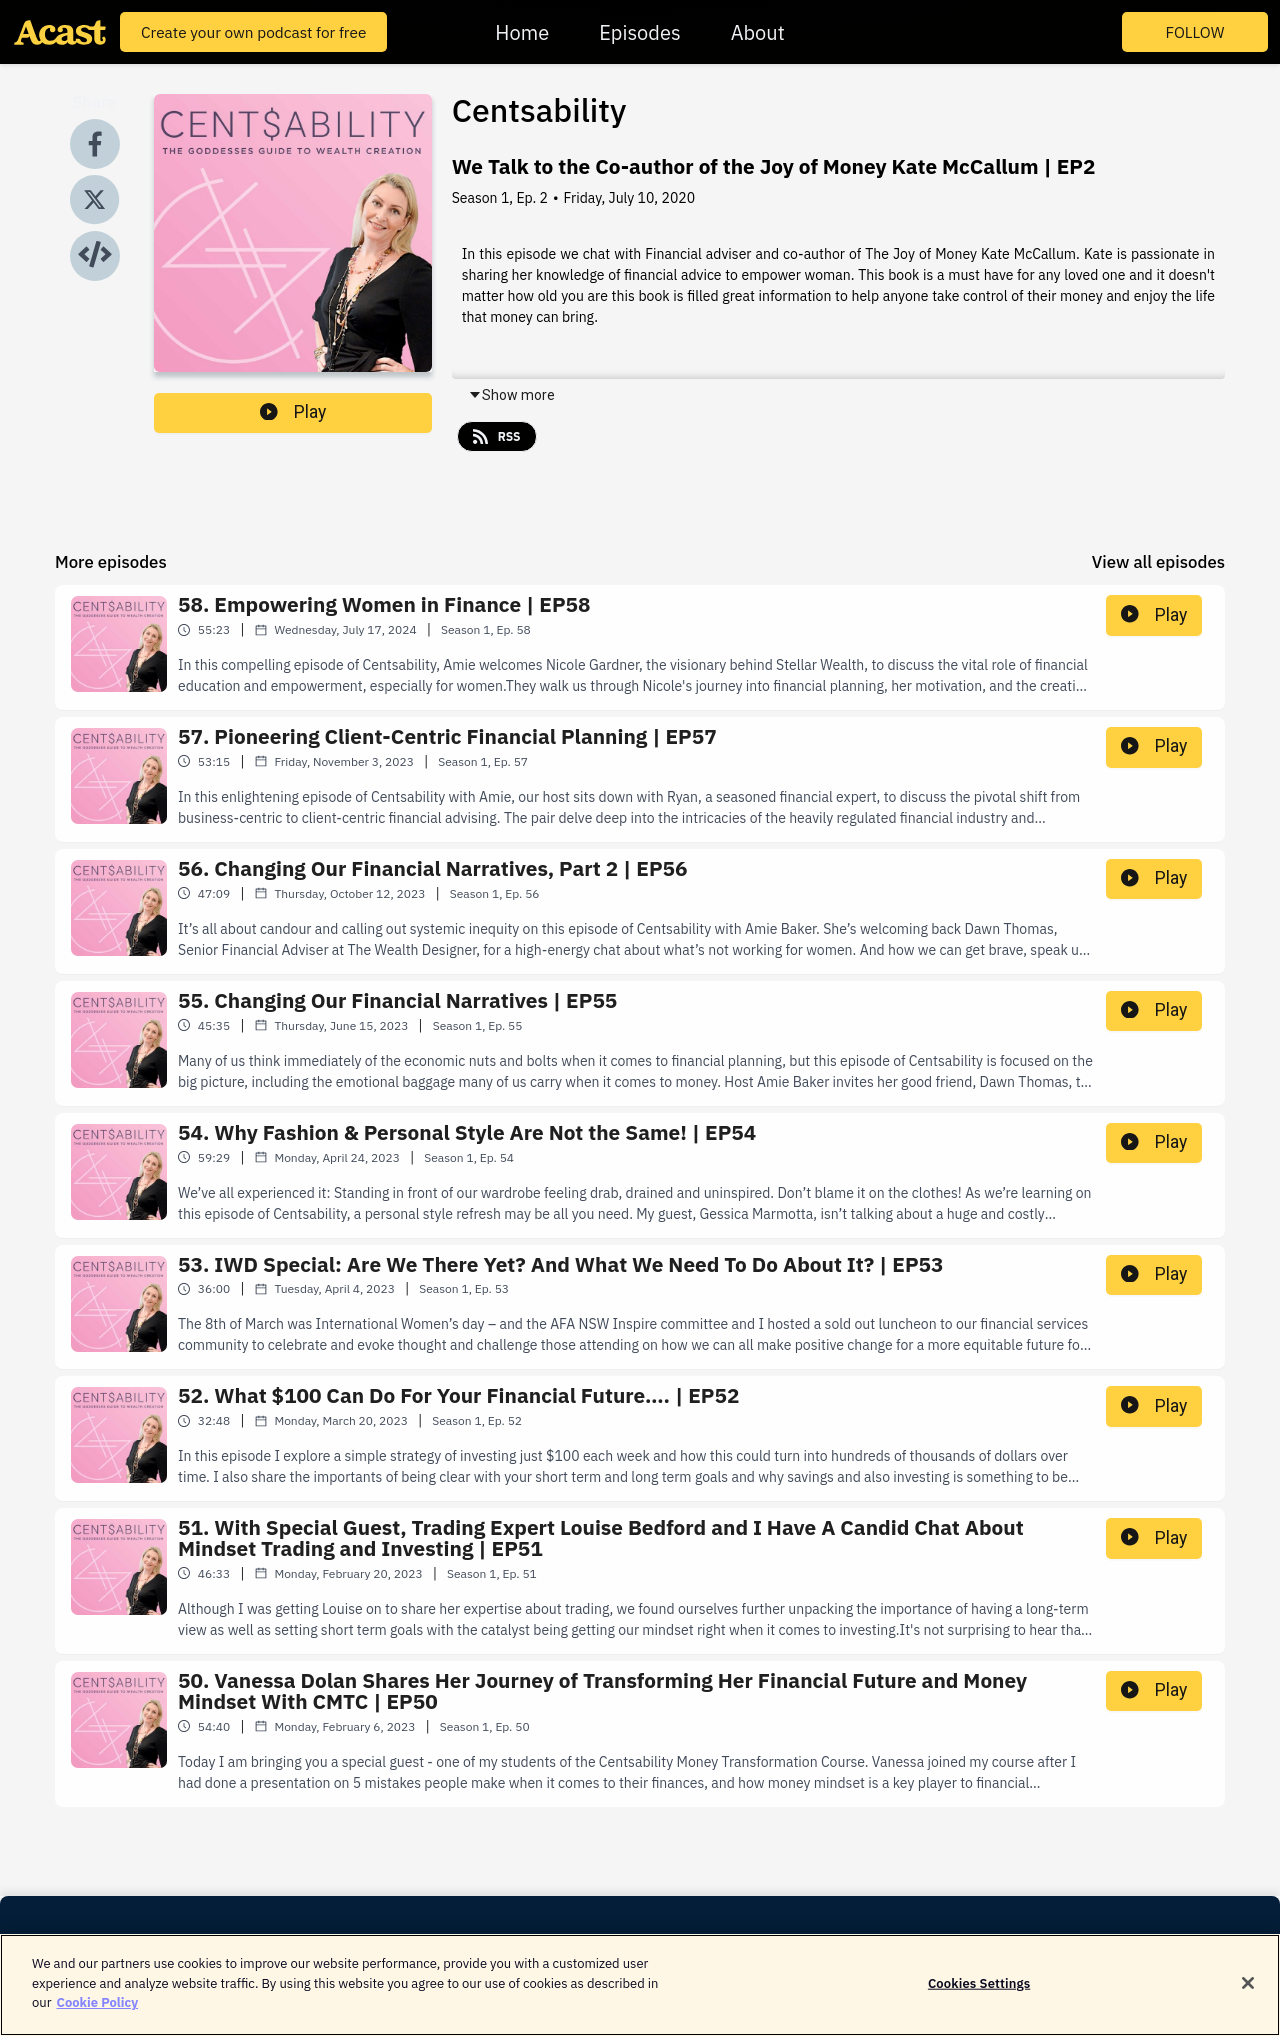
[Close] (1248, 1994)
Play (293, 412)
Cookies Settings (979, 1993)
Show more (511, 395)
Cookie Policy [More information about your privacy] (97, 2013)
